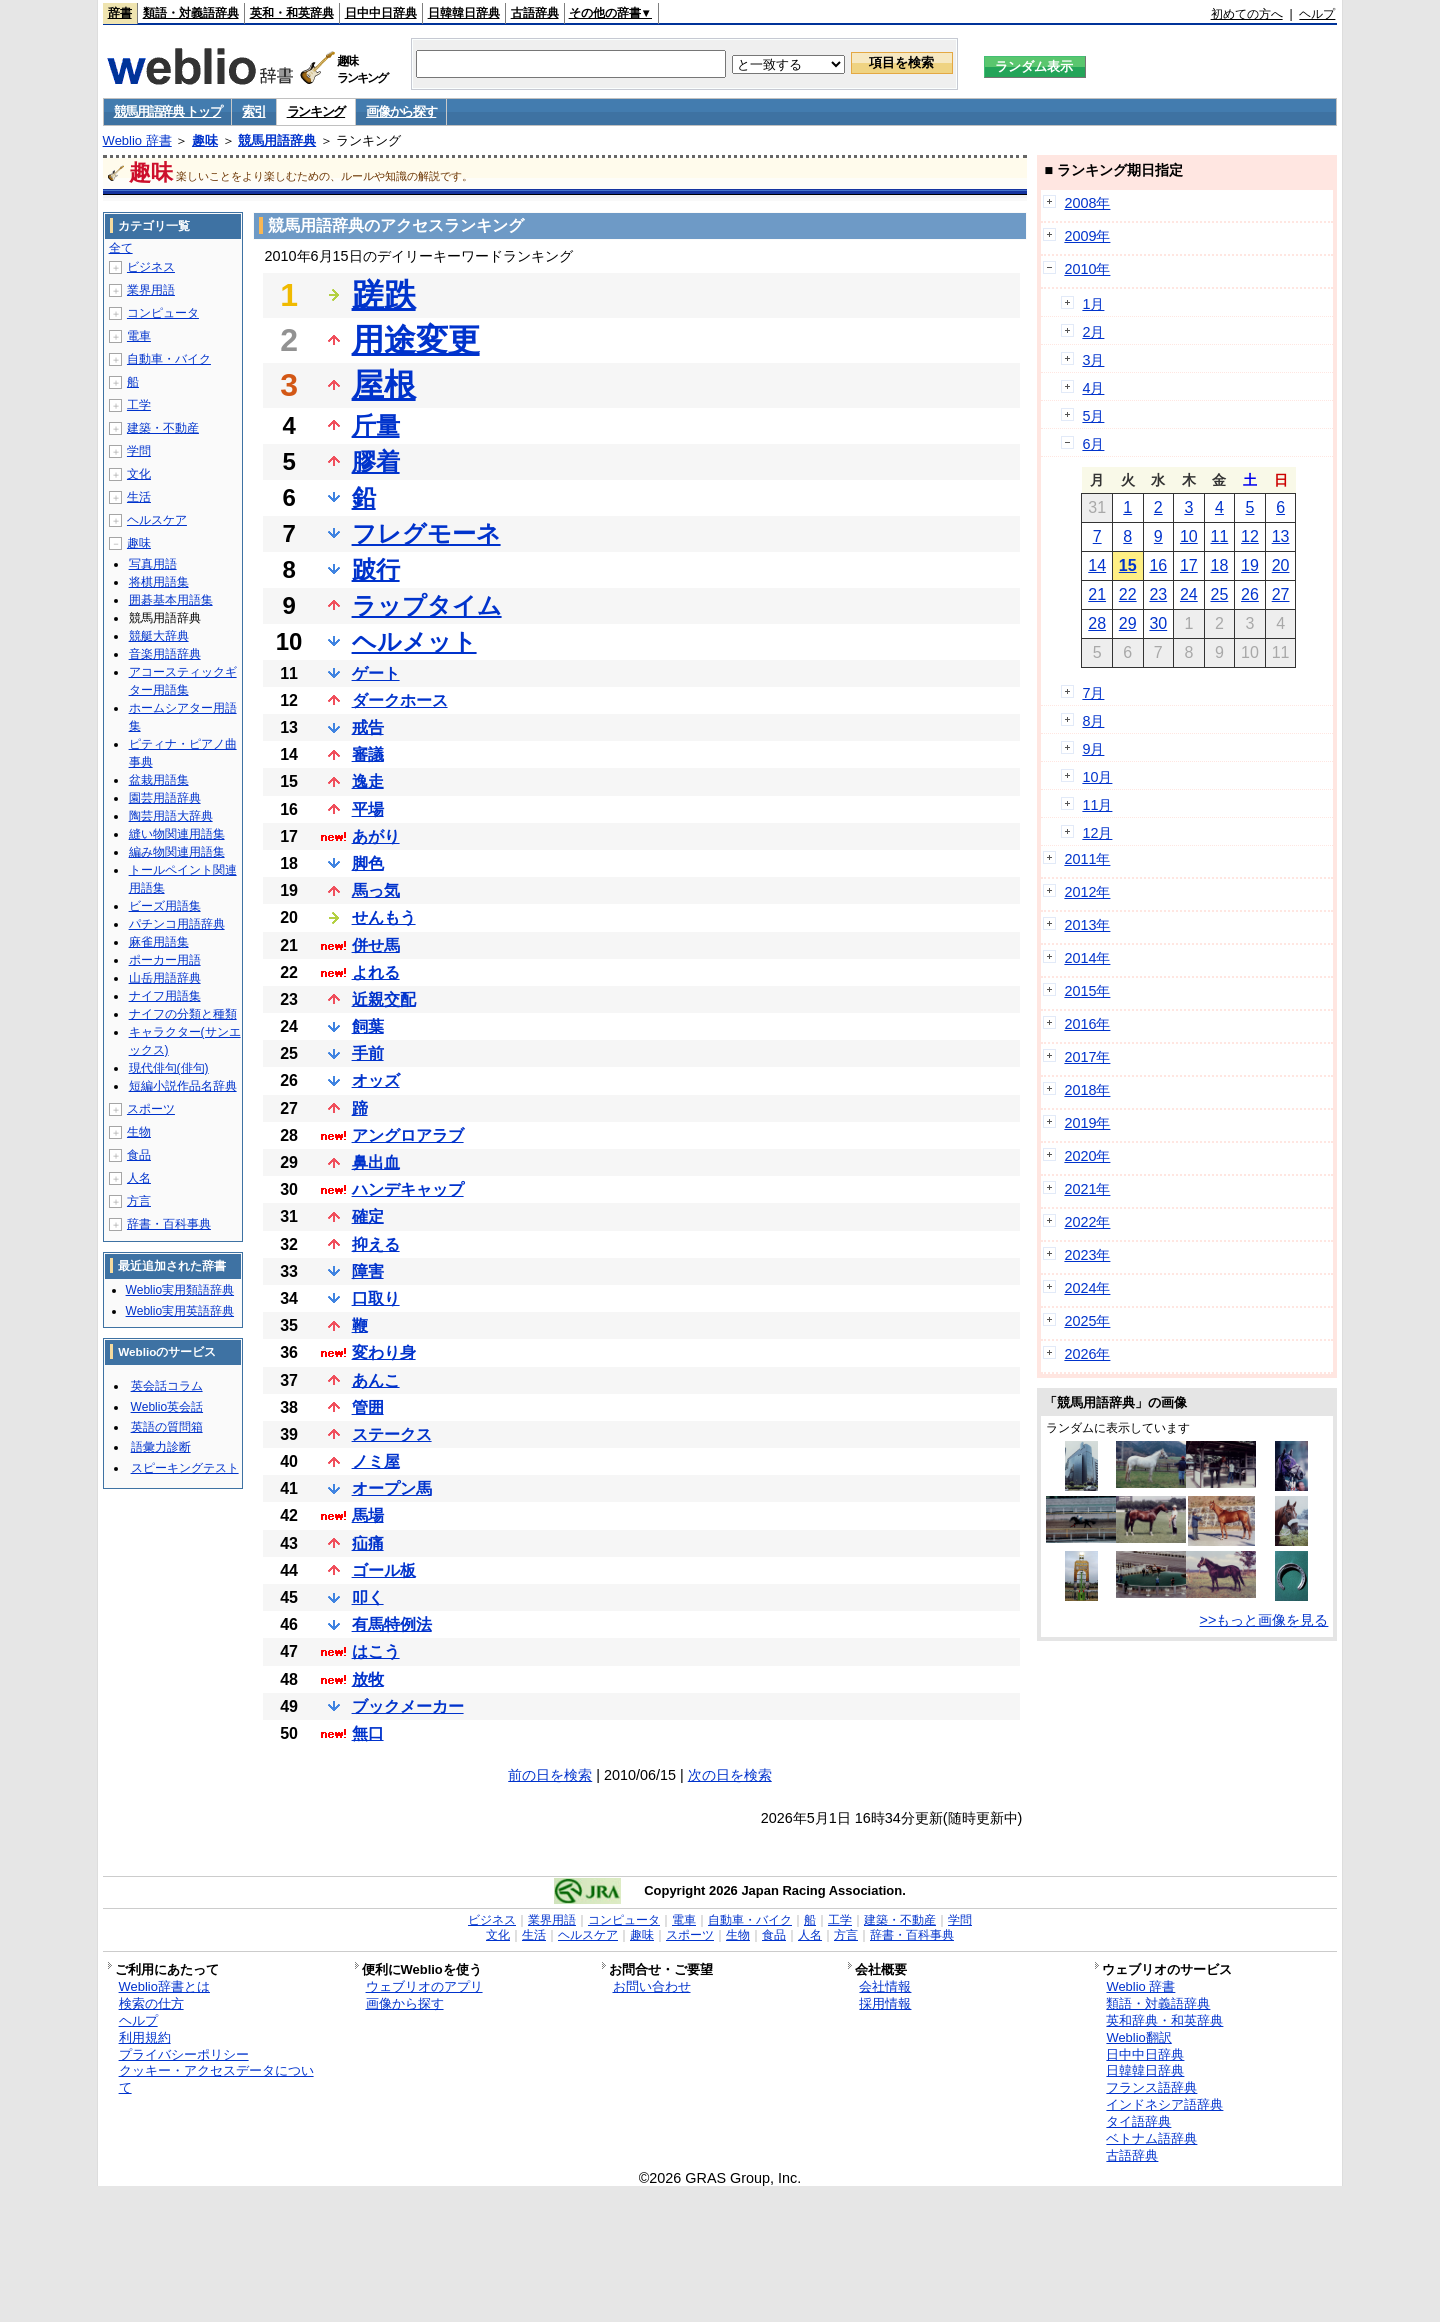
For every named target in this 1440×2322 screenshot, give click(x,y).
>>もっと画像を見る (1264, 1620)
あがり (376, 836)
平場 (368, 809)
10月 (1097, 777)
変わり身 (384, 1352)
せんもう (384, 917)
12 (1250, 536)
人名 (139, 1178)
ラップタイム (427, 605)
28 (1097, 623)
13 (1281, 536)
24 (1189, 594)
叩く (368, 1597)
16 (1158, 565)
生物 (139, 1132)
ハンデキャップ (408, 1189)
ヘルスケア (157, 520)
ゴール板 (384, 1570)
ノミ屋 (376, 1461)
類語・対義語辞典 (191, 13)
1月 (1093, 304)
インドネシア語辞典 (1164, 2104)
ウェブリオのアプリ (424, 1986)
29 (1128, 623)
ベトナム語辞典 (1151, 2138)
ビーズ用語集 (165, 906)
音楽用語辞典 (165, 654)
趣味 (205, 140)
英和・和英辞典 (292, 13)
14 (1097, 565)
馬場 (368, 1515)
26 (1250, 594)
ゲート (376, 673)
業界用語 (151, 290)
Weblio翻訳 (1138, 2037)
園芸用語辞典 (165, 798)
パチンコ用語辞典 (177, 924)
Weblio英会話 (167, 1407)
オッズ (376, 1080)
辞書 (120, 13)
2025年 (1087, 1321)
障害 (368, 1271)
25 (1220, 594)
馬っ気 (376, 890)
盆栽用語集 (159, 780)
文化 (139, 474)
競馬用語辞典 (277, 140)
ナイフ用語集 (165, 996)
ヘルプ (1317, 14)
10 (1189, 536)
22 (1128, 594)
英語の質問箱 (167, 1427)
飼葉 (368, 1026)
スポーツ (151, 1109)
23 (1158, 594)
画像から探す (401, 111)
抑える (376, 1244)
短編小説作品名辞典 (183, 1086)
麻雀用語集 (159, 942)
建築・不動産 (163, 428)
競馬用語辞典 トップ (168, 111)
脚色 (368, 863)
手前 (368, 1053)
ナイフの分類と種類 (183, 1014)
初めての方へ (1247, 14)
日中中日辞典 (381, 13)
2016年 (1087, 1024)
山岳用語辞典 (165, 978)
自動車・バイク (169, 359)
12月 (1097, 833)
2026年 (1087, 1354)
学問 (139, 451)
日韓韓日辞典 (464, 13)
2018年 (1087, 1090)
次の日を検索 (730, 1775)
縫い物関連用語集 (177, 834)
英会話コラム (167, 1386)
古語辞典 (535, 13)
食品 (139, 1155)
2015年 (1087, 991)
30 (1158, 623)
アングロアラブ (408, 1135)
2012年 (1087, 892)
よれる (376, 972)
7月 (1093, 693)
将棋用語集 (159, 582)
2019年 (1087, 1123)
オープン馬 (392, 1488)
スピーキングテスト (185, 1468)
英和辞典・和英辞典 (1164, 2020)
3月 (1093, 360)
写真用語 (153, 564)
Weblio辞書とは (164, 1986)
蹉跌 (384, 295)
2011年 (1087, 859)
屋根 (384, 385)
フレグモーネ (426, 533)
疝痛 (368, 1543)
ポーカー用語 (165, 960)
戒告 (368, 727)
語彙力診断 (161, 1447)
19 (1250, 565)
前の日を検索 (550, 1775)
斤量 (376, 425)
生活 (139, 497)
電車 (139, 336)
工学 (139, 405)
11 (1220, 536)
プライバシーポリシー (184, 2054)
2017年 (1087, 1057)
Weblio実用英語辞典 (180, 1311)
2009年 (1087, 236)
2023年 (1087, 1255)
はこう (376, 1651)
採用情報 (885, 2003)
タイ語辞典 (1138, 2121)
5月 (1093, 416)
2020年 (1087, 1156)
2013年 (1087, 925)
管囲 (368, 1407)
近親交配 (384, 999)
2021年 (1087, 1189)
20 (1281, 565)
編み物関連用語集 (177, 852)
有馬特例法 (392, 1624)
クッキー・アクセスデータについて (216, 2079)
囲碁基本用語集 (171, 600)
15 (1128, 565)
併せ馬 (376, 945)
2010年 (1087, 269)
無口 (368, 1733)
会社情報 (885, 1986)
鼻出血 (376, 1162)
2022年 (1087, 1222)
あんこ (376, 1380)
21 (1097, 594)
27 (1281, 594)
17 (1189, 565)
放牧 (368, 1679)
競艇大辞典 (159, 636)
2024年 (1087, 1288)
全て (121, 248)
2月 (1093, 332)
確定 (368, 1216)
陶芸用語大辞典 (171, 816)
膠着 (376, 461)
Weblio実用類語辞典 (180, 1290)
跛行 (376, 569)
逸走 (368, 781)
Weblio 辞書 (137, 140)
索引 (253, 111)
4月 (1093, 388)
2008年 (1087, 203)
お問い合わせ (652, 1986)
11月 (1097, 805)
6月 (1093, 444)
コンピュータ (163, 313)
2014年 (1087, 958)
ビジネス (151, 267)
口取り (376, 1298)
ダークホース (400, 700)
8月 (1093, 721)
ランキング (316, 111)
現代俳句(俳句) (169, 1068)
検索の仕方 (151, 2003)
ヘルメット (414, 641)
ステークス (392, 1434)
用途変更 (416, 340)
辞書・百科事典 (169, 1224)
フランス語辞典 (1151, 2087)
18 (1220, 565)
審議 (368, 754)
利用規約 (145, 2037)
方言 (139, 1201)
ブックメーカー (408, 1706)
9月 (1093, 749)
